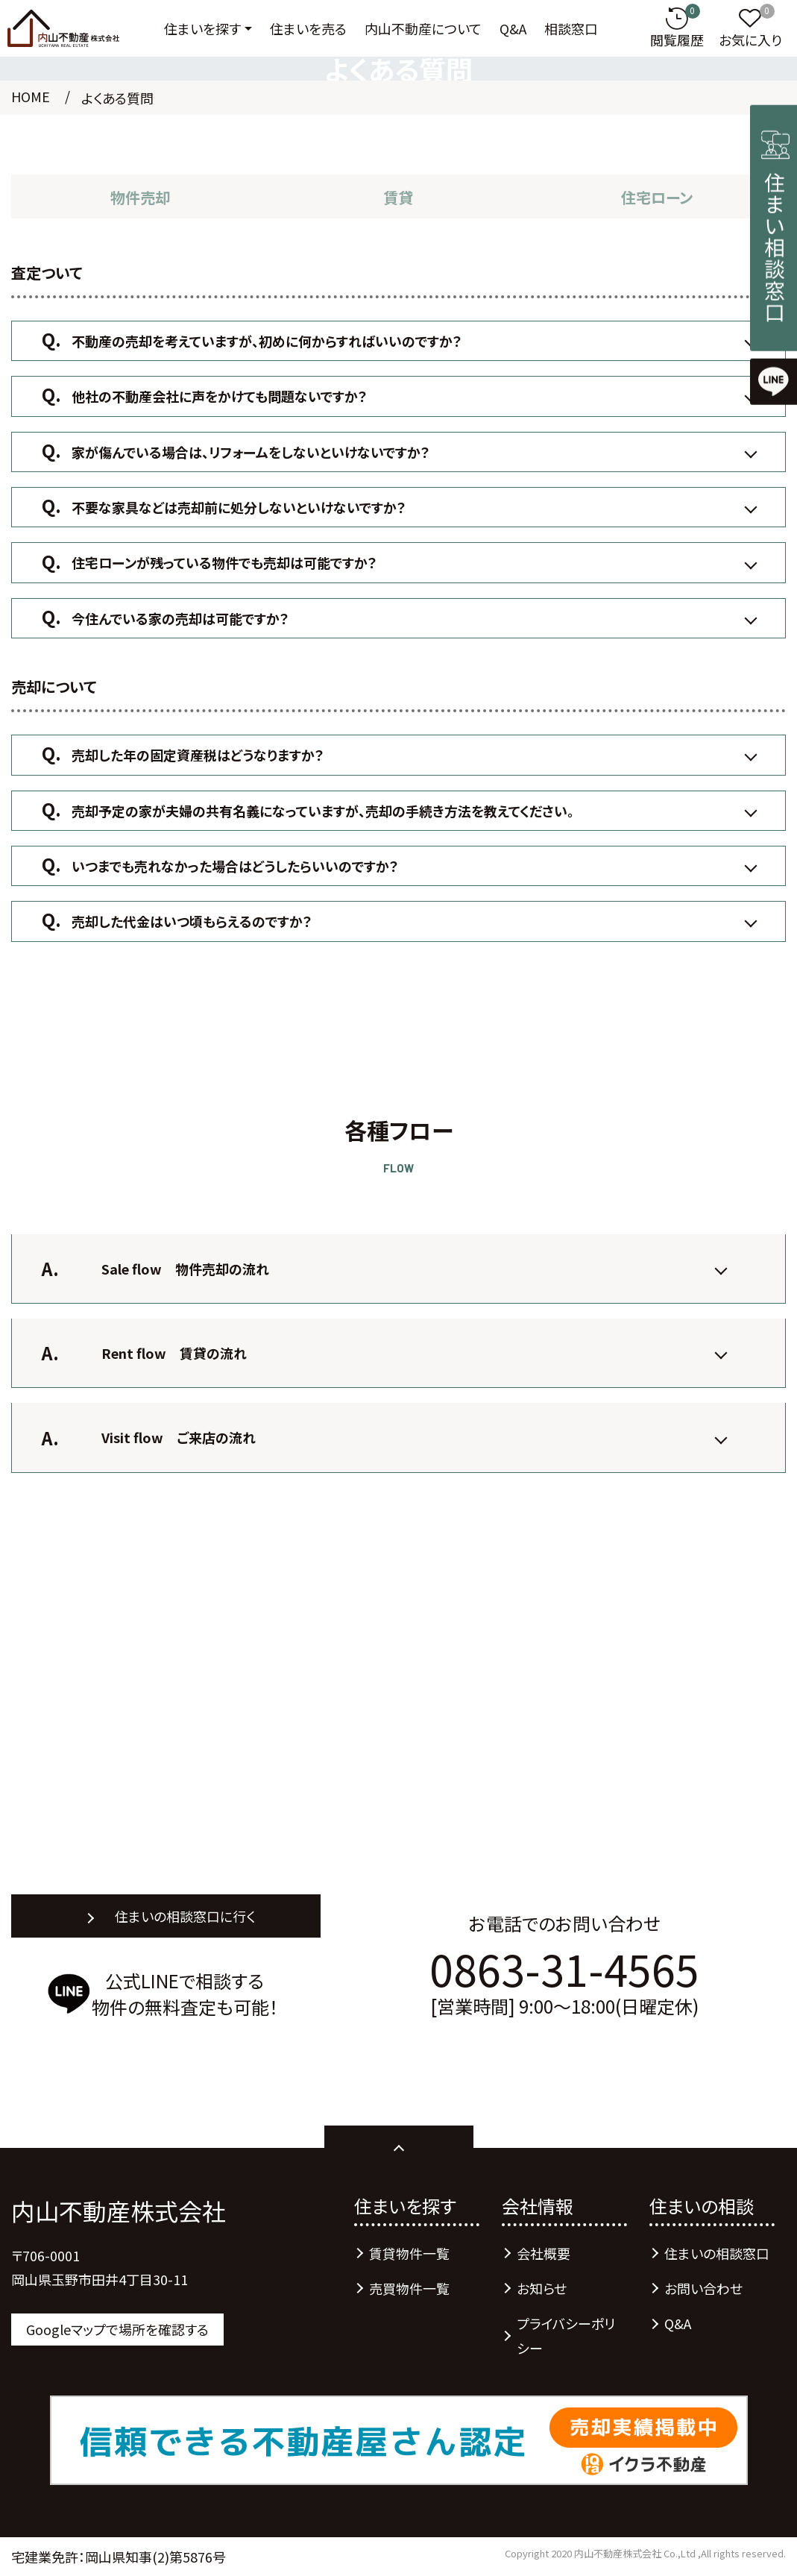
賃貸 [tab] (398, 197)
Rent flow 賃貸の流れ (174, 1353)
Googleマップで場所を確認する (117, 2329)
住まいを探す (202, 28)
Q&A (513, 28)
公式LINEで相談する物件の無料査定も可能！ (185, 1993)
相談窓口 (571, 28)
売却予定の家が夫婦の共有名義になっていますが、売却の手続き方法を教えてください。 (323, 810)
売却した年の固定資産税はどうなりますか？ (198, 754)
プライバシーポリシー (566, 2335)
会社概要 (543, 2253)
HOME (30, 96)
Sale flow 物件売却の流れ (185, 1268)
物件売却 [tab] (140, 197)
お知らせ (542, 2288)
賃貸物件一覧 (409, 2253)
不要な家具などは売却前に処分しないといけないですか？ (239, 507)
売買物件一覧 (409, 2288)
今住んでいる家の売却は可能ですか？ (180, 618)
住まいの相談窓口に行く (185, 1916)
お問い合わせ (703, 2288)
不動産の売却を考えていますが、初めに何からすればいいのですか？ (267, 341)
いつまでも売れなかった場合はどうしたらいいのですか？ (235, 866)
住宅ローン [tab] (657, 197)
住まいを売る (308, 28)
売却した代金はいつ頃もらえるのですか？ (192, 921)
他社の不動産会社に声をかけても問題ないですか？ (220, 396)
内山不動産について (423, 28)
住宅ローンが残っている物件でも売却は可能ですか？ (224, 562)
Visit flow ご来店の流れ (178, 1437)
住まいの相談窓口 (716, 2253)
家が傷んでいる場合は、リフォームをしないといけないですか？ (251, 452)
